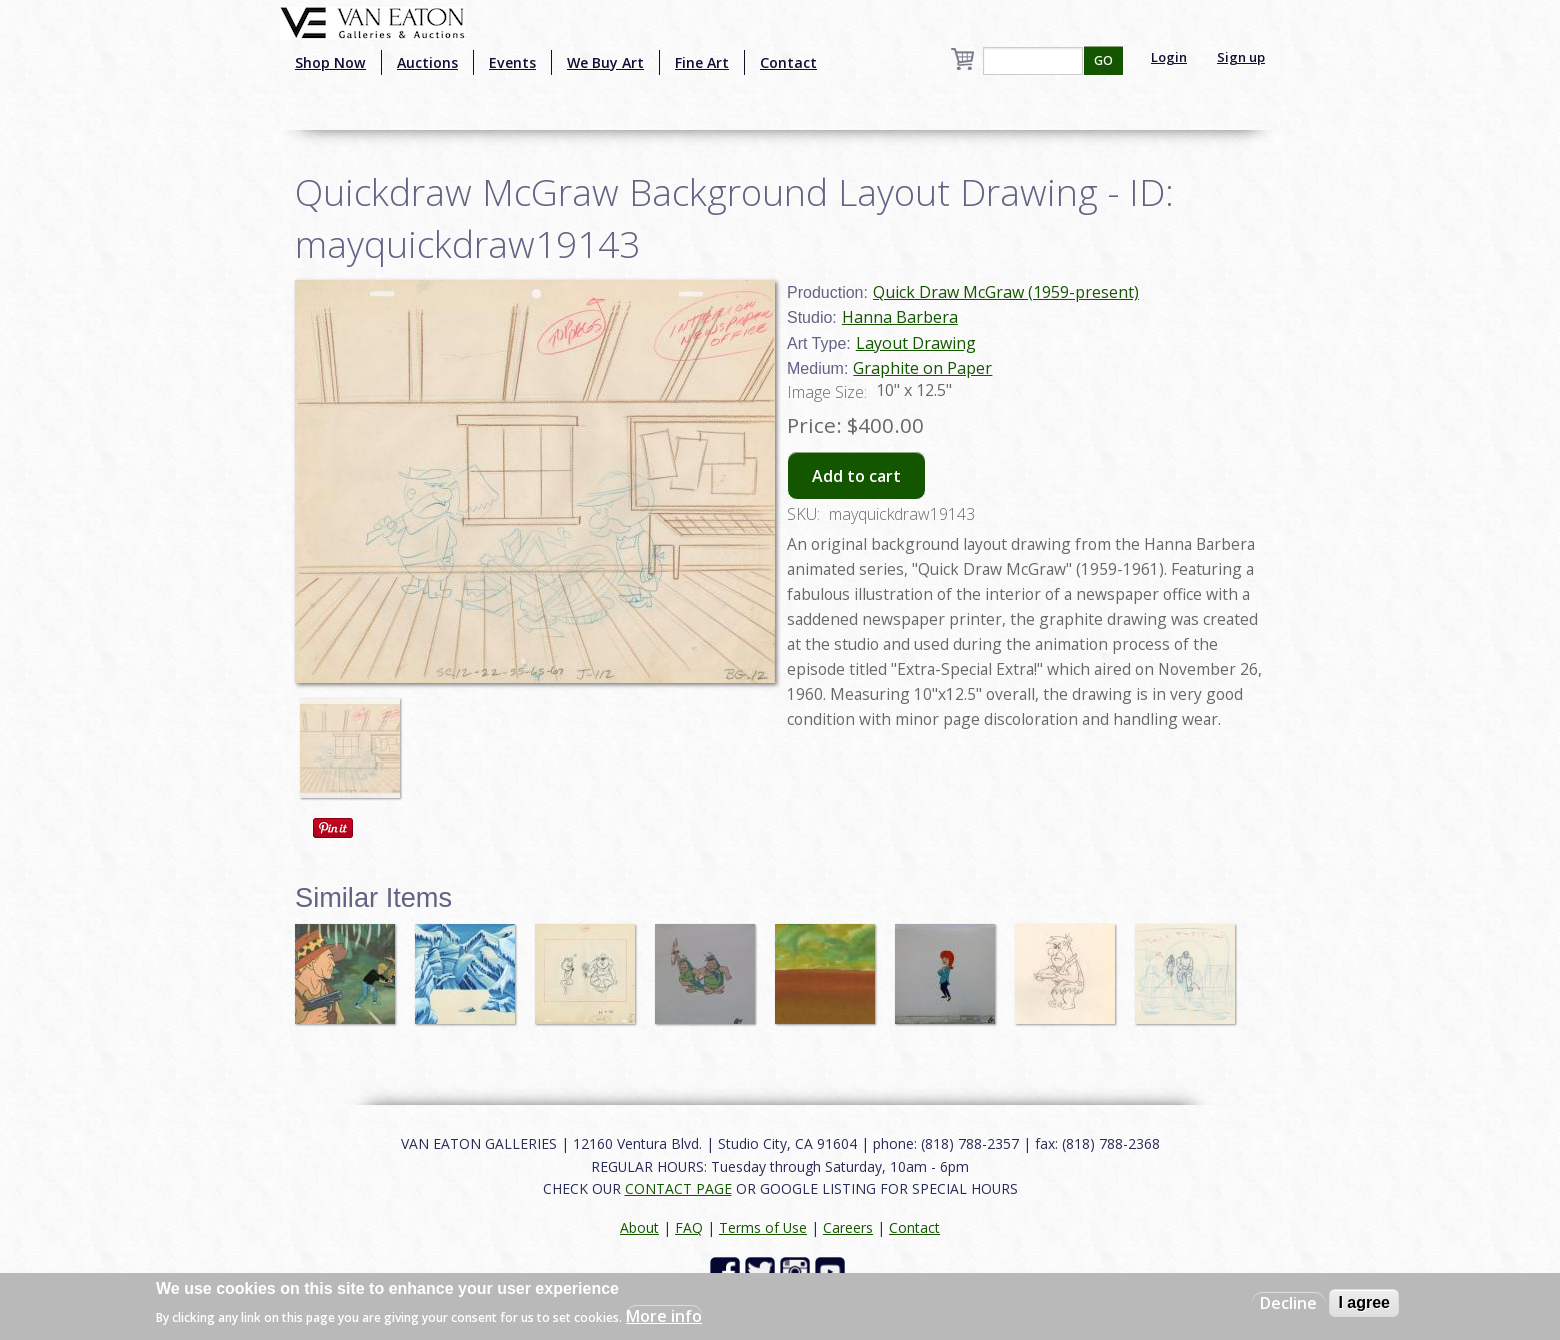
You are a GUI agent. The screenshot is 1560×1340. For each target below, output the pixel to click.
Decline (1288, 1303)
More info (664, 1316)
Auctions (427, 62)
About (639, 1227)
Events (512, 62)
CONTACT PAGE (678, 1188)
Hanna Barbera (900, 317)
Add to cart (856, 476)
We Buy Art (605, 62)
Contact (788, 62)
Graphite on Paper (922, 368)
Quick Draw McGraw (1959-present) (1006, 292)
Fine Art (702, 62)
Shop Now (330, 62)
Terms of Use (763, 1227)
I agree (1364, 1302)
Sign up (1241, 57)
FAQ (689, 1227)
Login (1169, 57)
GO (1103, 60)
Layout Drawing (916, 343)
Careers (848, 1227)
